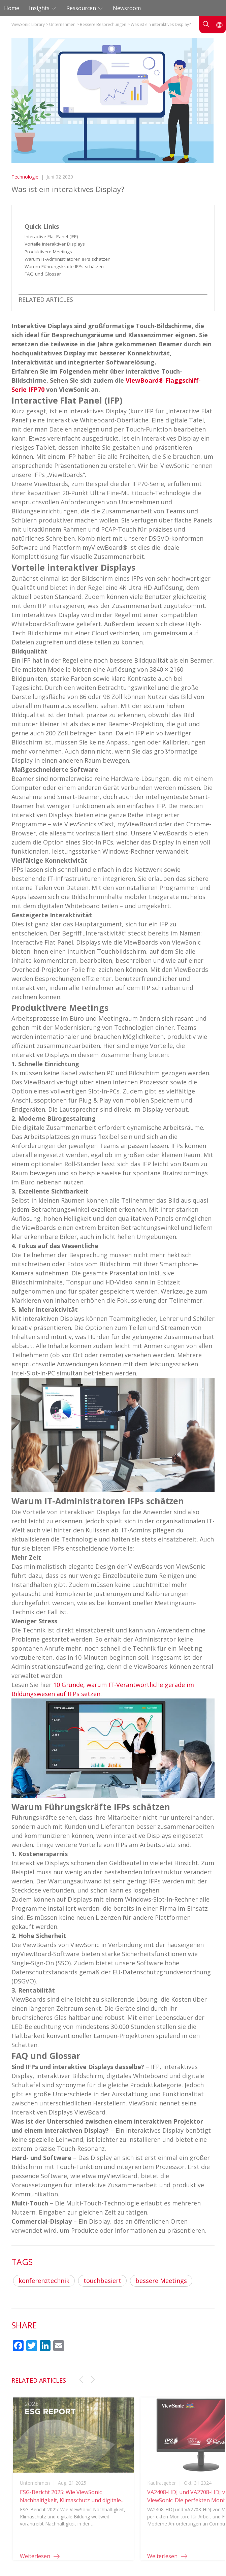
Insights (40, 8)
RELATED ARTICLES (46, 299)
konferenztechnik (44, 2281)
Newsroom (127, 8)
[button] (81, 2380)
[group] (73, 2485)
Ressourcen (81, 8)
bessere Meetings (161, 2281)
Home (11, 8)
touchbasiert (102, 2281)
